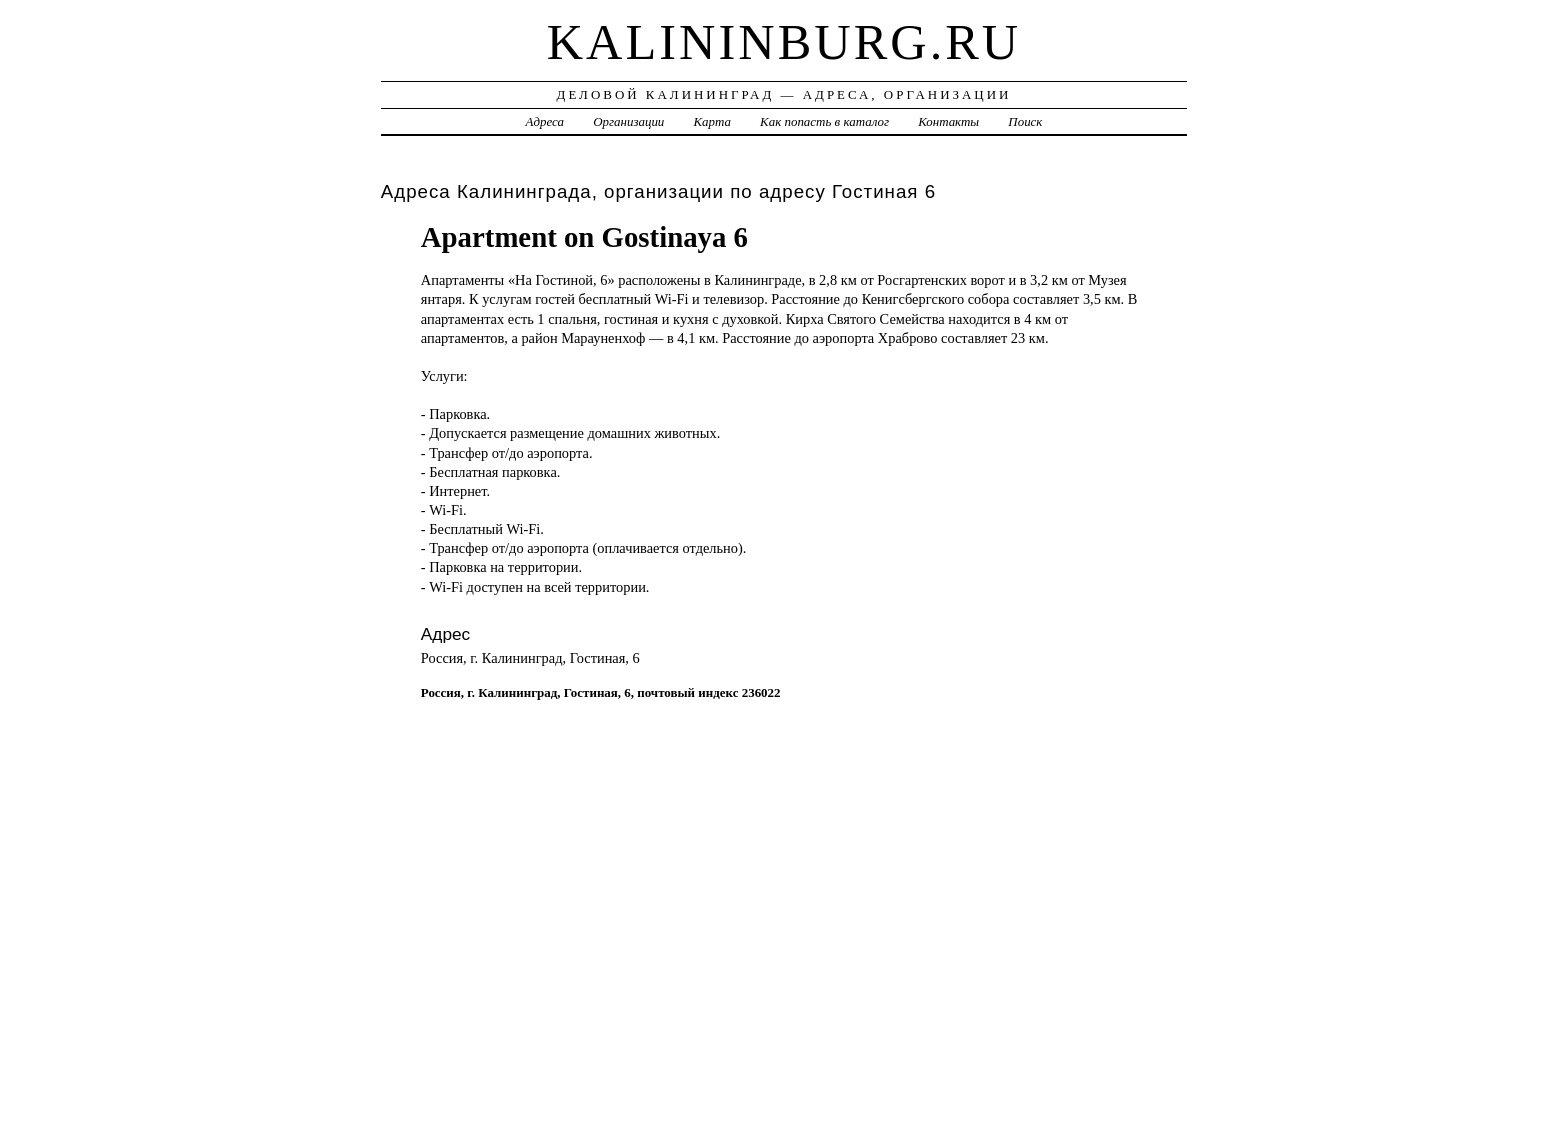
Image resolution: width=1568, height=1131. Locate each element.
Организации (628, 121)
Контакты (948, 121)
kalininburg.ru (784, 42)
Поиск (1025, 121)
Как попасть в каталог (824, 121)
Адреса (545, 121)
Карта (712, 121)
